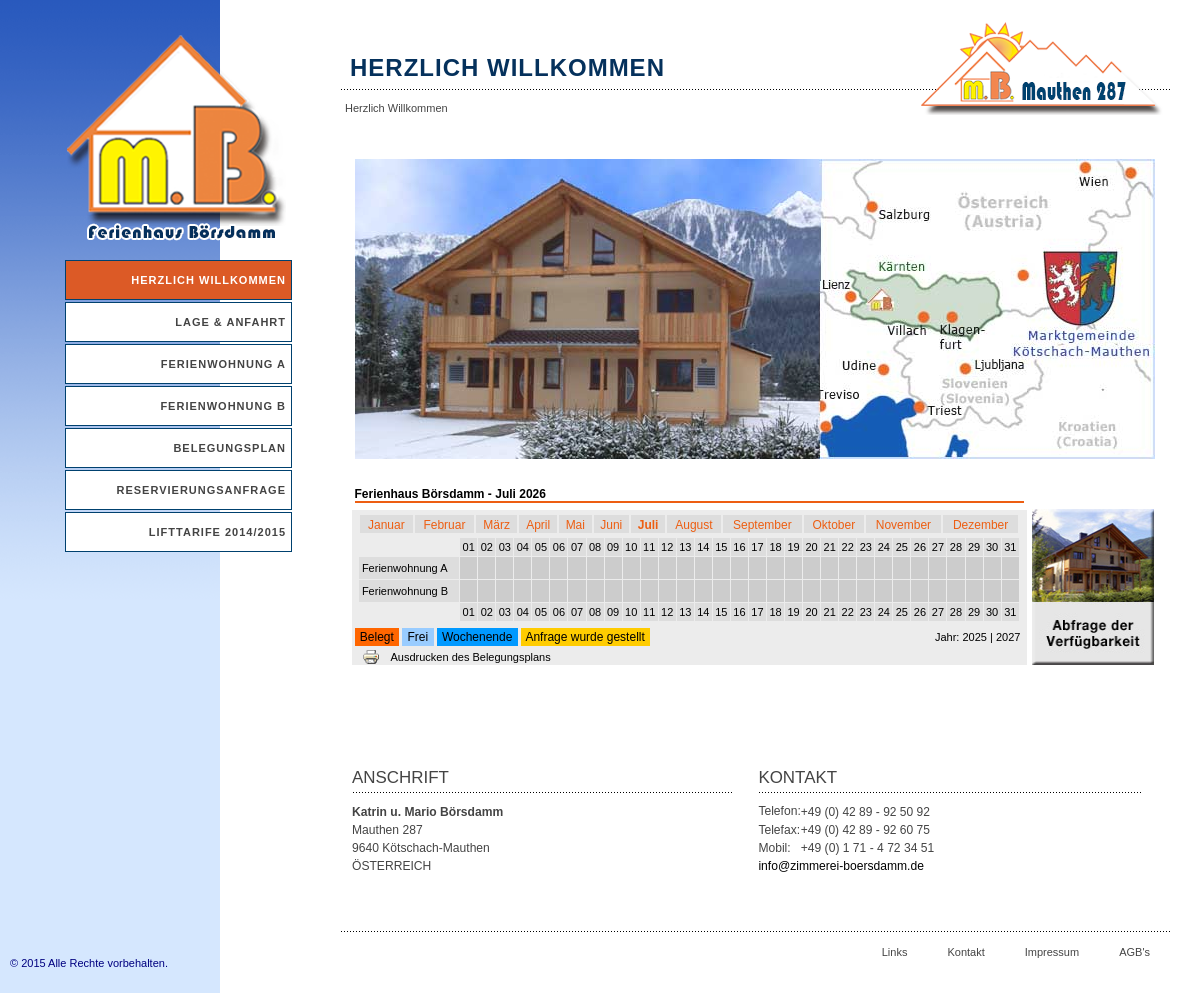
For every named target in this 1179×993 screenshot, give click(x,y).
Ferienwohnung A (223, 364)
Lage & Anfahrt (230, 322)
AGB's (1134, 952)
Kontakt (965, 952)
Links (895, 952)
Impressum (1052, 952)
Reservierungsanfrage (201, 490)
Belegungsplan (229, 448)
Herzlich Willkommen (208, 280)
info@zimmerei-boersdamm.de (841, 866)
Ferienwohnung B (223, 406)
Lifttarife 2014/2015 (217, 532)
